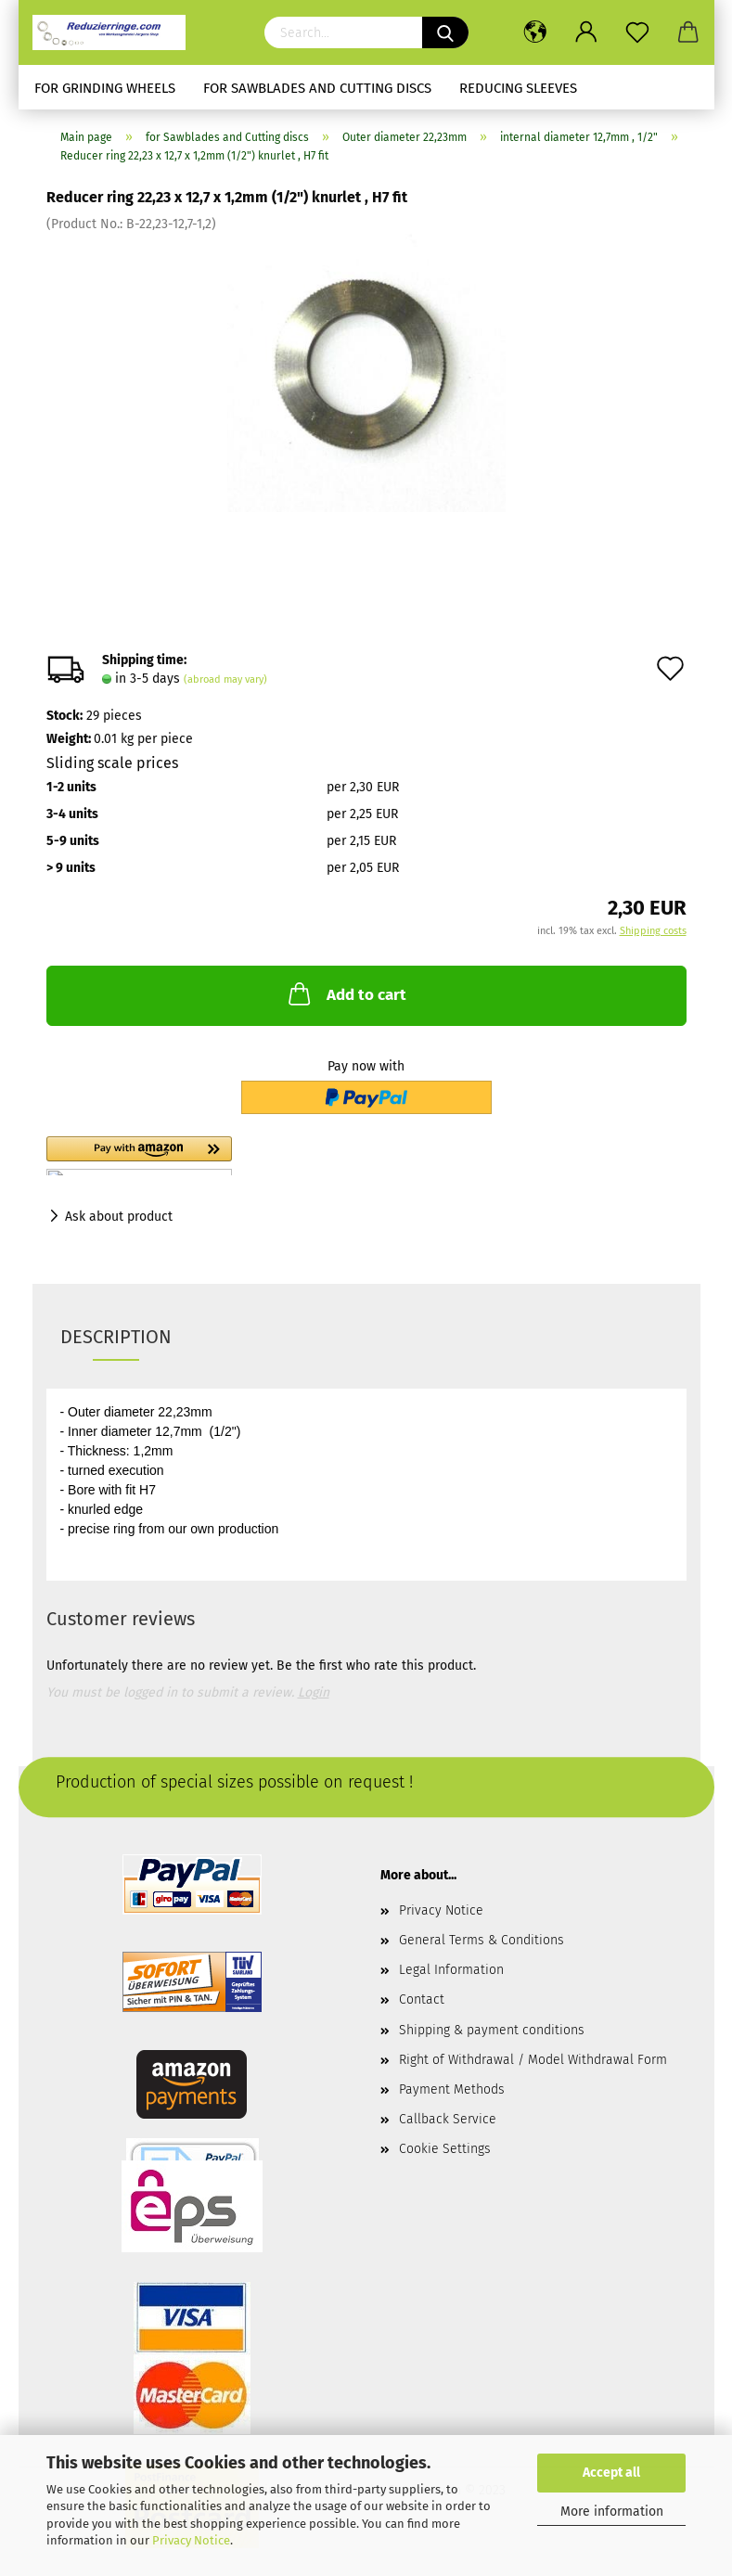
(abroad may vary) (225, 679)
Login (313, 1692)
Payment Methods (452, 2089)
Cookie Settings (445, 2149)
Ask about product (119, 1216)
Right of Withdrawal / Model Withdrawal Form (533, 2060)
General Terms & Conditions (481, 1940)
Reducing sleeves (518, 88)
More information (611, 2511)
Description (116, 1337)
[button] (241, 1155)
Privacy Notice (191, 2540)
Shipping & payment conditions (491, 2030)
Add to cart (345, 993)
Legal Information (451, 1970)
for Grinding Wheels (104, 88)
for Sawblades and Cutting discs (317, 88)
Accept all (611, 2472)
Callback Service (447, 2119)
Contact (421, 1999)
